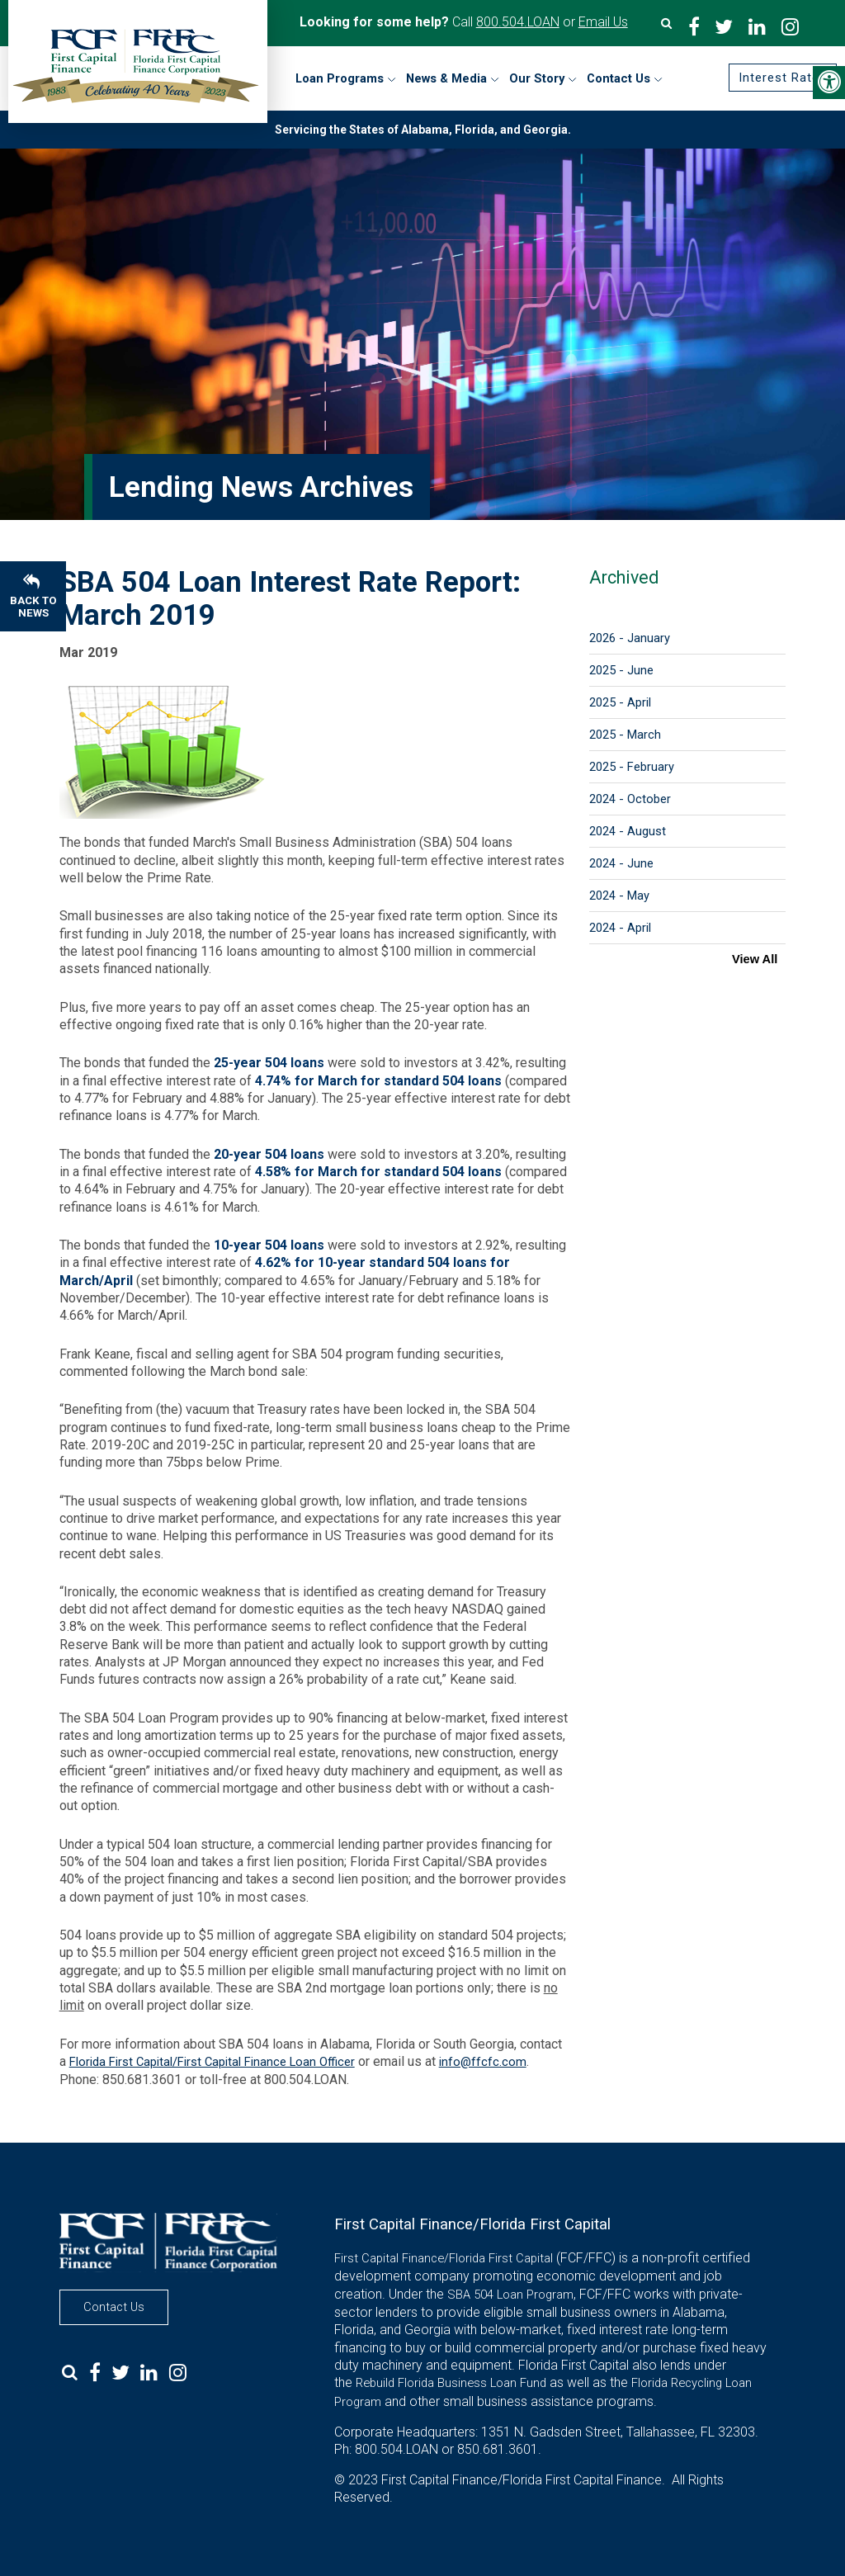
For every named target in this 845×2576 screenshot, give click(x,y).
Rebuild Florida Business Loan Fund (451, 2382)
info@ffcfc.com (482, 2061)
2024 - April (620, 927)
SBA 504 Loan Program (510, 2294)
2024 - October (630, 799)
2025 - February (631, 766)
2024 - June (621, 863)
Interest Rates (783, 77)
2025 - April (620, 702)
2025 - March (625, 734)
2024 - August (627, 831)
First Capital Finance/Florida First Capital (443, 2258)
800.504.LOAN (517, 22)
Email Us (603, 22)
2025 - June (621, 670)
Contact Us (113, 2306)
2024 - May (619, 895)
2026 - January (629, 638)
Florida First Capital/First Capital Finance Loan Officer (212, 2061)
